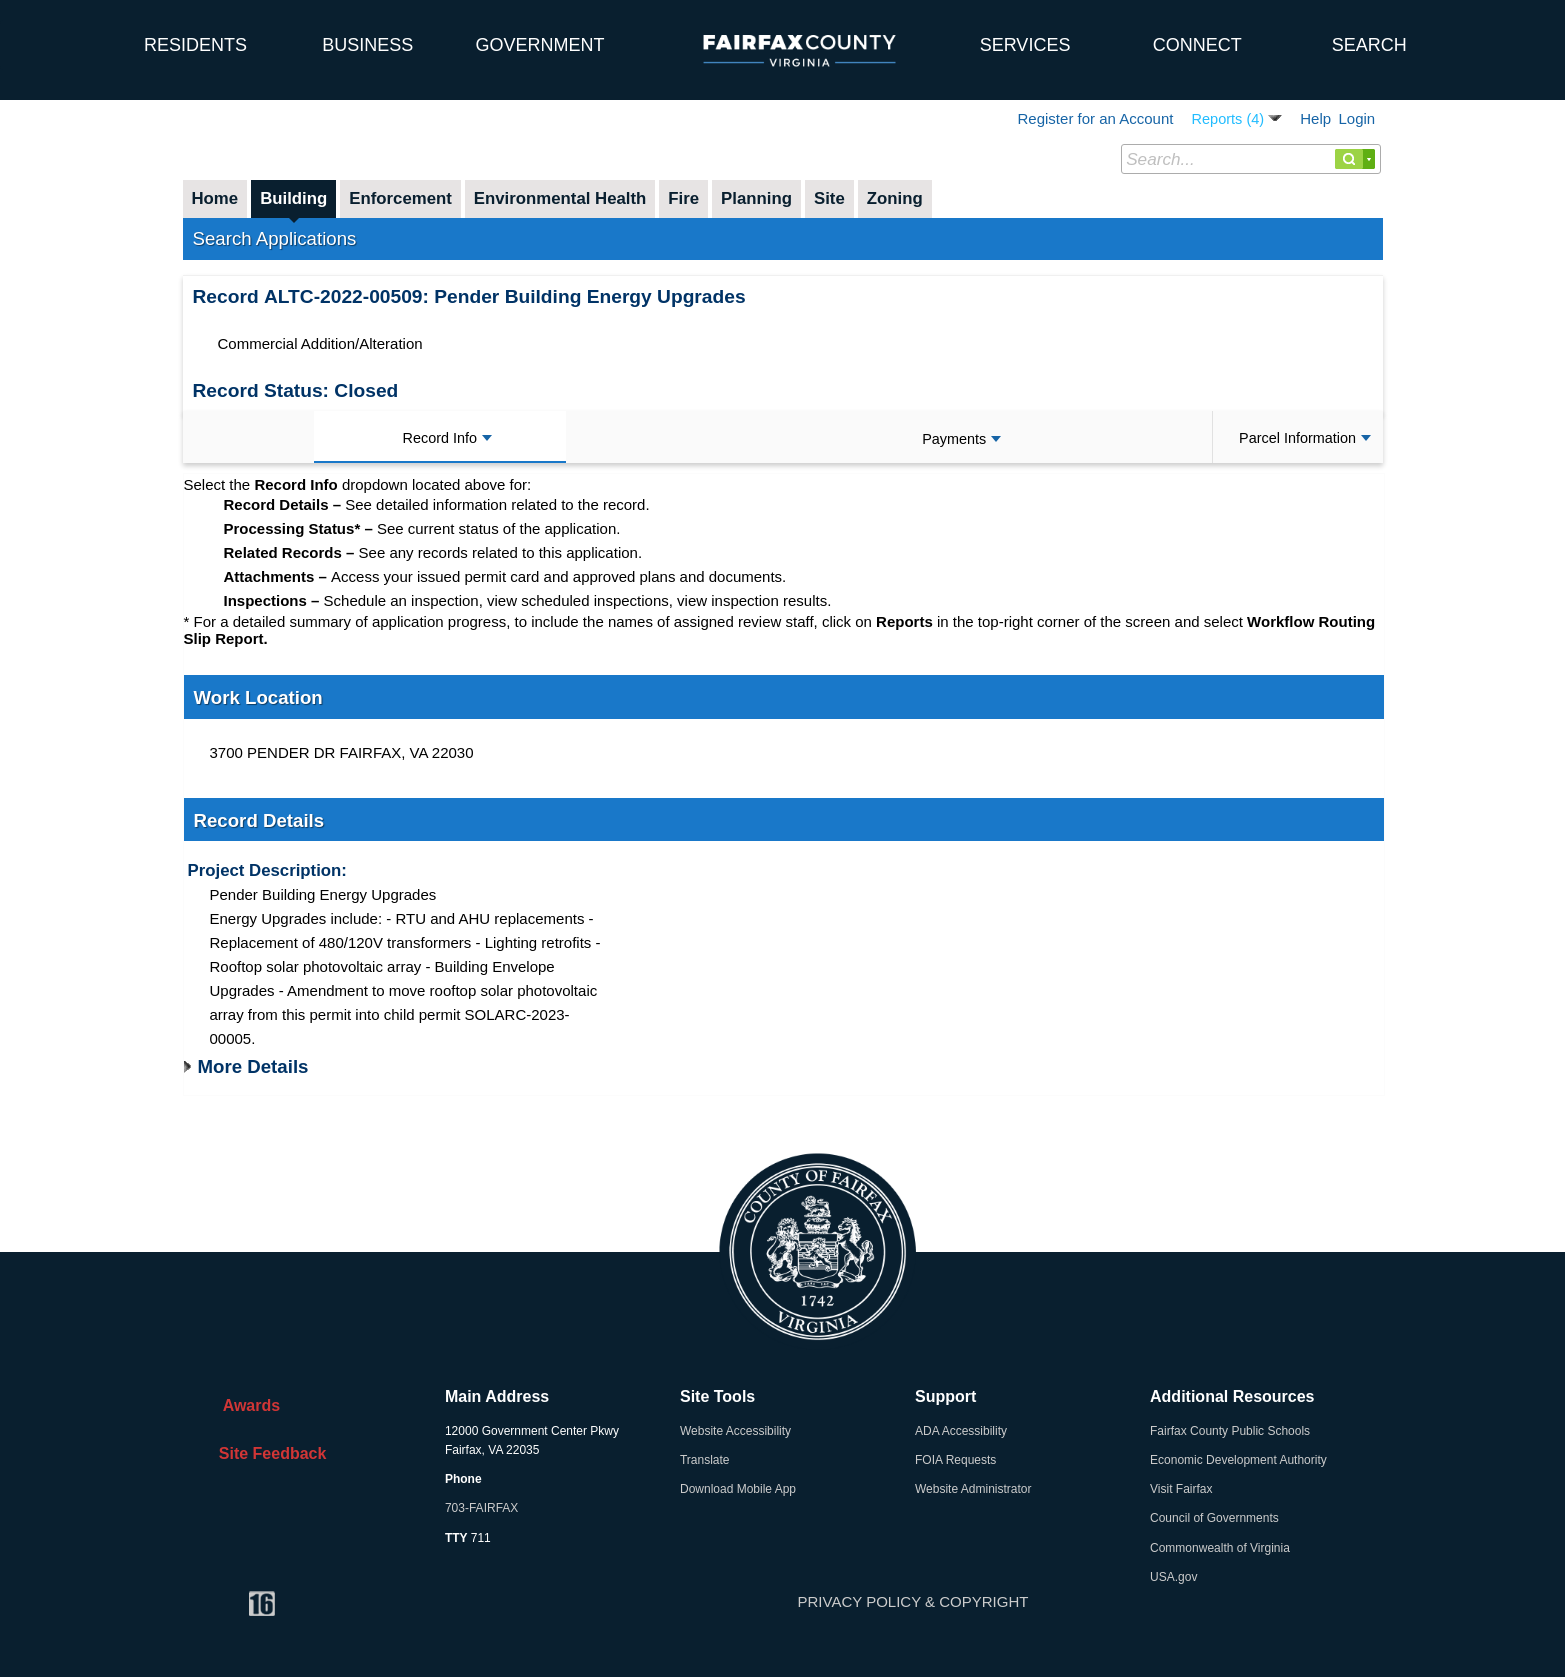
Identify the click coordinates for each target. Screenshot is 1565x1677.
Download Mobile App (738, 1489)
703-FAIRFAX (481, 1508)
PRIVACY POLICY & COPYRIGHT (913, 1601)
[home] (55, 35)
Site (829, 198)
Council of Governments (1214, 1518)
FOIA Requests (955, 1460)
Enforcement (400, 198)
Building (293, 198)
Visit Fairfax (1181, 1489)
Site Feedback (268, 1453)
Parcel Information (1305, 438)
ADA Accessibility (961, 1431)
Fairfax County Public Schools (1230, 1431)
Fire (683, 198)
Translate (705, 1460)
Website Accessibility (735, 1431)
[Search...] (1251, 159)
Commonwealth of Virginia (1220, 1548)
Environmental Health (560, 198)
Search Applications (275, 238)
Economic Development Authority (1238, 1460)
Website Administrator (973, 1489)
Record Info (447, 438)
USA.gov (1173, 1577)
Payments (961, 439)
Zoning (895, 198)
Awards (245, 1405)
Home (215, 198)
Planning (756, 198)
